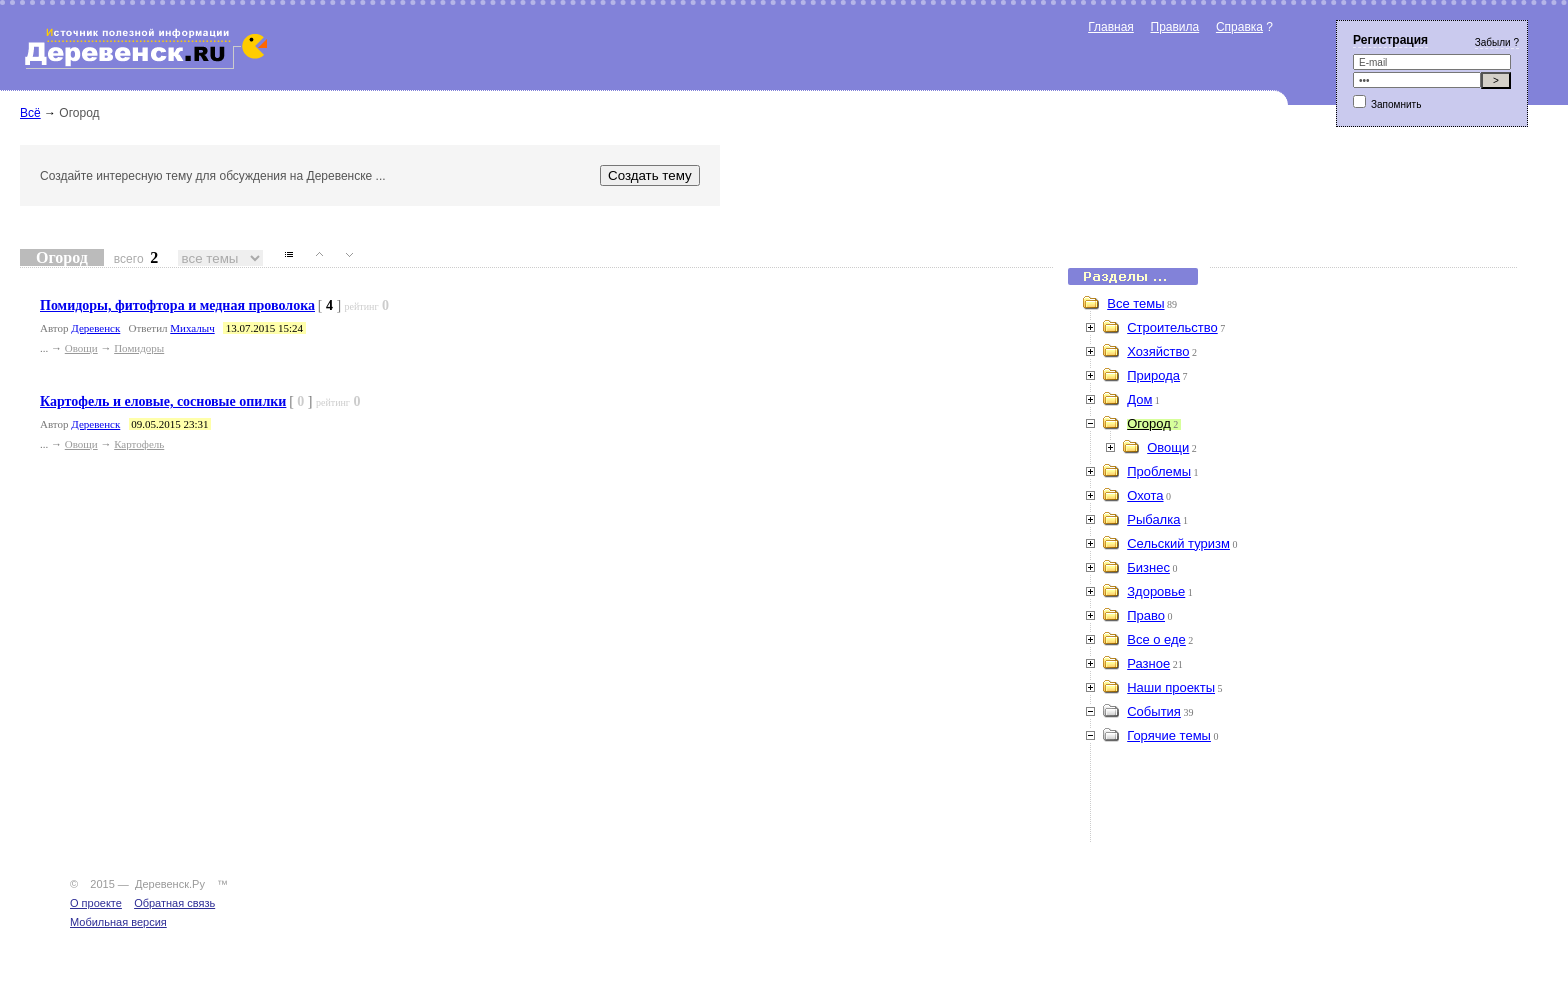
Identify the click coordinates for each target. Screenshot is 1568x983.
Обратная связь (174, 903)
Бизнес (1148, 567)
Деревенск (95, 328)
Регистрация (1390, 40)
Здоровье (1156, 591)
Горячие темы (1169, 735)
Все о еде (1156, 639)
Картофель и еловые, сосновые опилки (163, 401)
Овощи (81, 348)
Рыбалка (1153, 519)
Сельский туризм (1178, 543)
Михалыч (192, 328)
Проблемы (1159, 471)
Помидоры (139, 348)
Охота (1145, 495)
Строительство (1172, 327)
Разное (1148, 663)
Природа (1153, 375)
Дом (1139, 399)
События (1154, 711)
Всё (30, 113)
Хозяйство (1158, 351)
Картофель (139, 444)
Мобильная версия (118, 922)
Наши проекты (1171, 687)
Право (1146, 615)
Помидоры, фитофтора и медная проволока (177, 305)
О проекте (96, 903)
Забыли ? (1497, 42)
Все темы (1135, 303)
